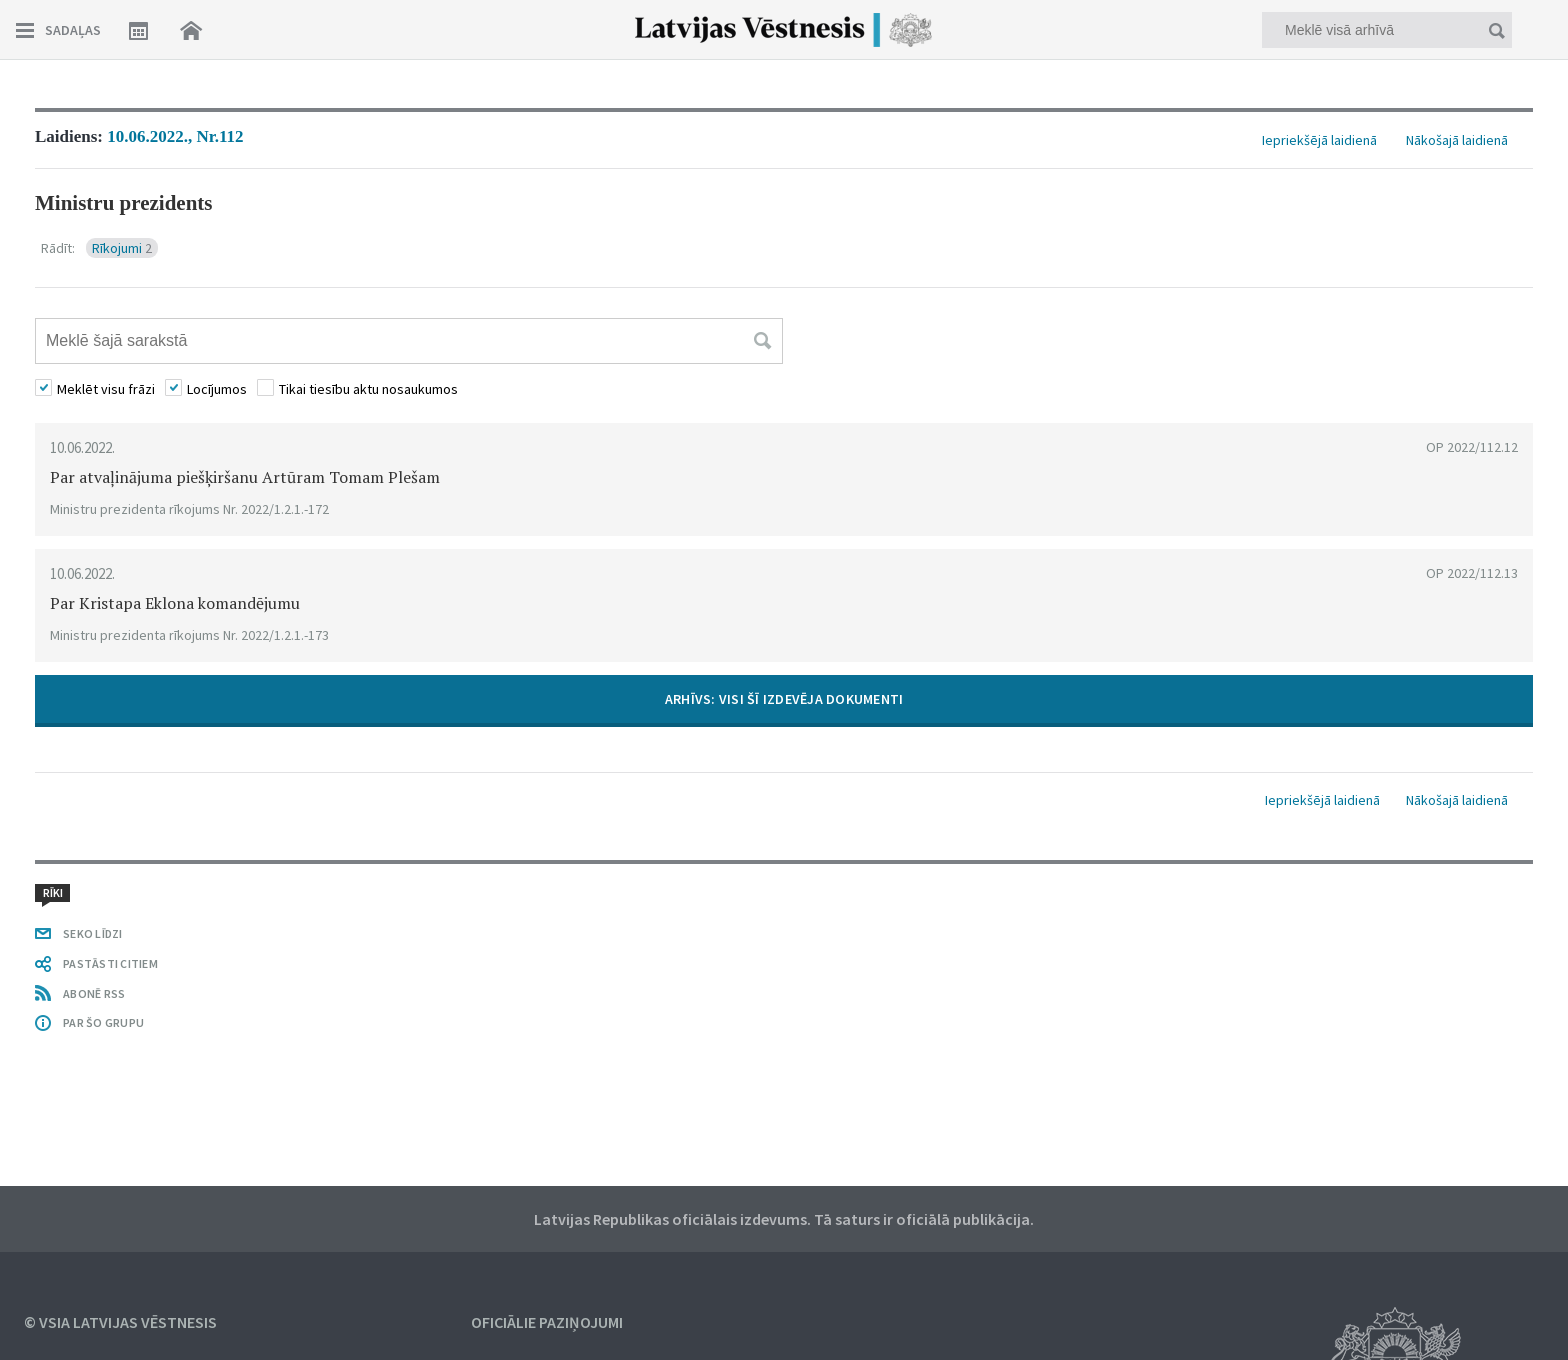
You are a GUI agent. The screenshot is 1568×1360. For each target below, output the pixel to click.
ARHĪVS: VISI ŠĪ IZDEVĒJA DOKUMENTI (784, 699)
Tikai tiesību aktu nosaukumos (368, 389)
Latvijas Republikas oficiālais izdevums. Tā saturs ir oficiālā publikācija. (784, 1219)
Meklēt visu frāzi (106, 389)
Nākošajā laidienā (1457, 140)
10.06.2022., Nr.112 (175, 136)
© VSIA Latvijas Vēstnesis (120, 1322)
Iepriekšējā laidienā (1319, 140)
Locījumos (217, 389)
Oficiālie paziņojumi (547, 1322)
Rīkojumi (122, 248)
